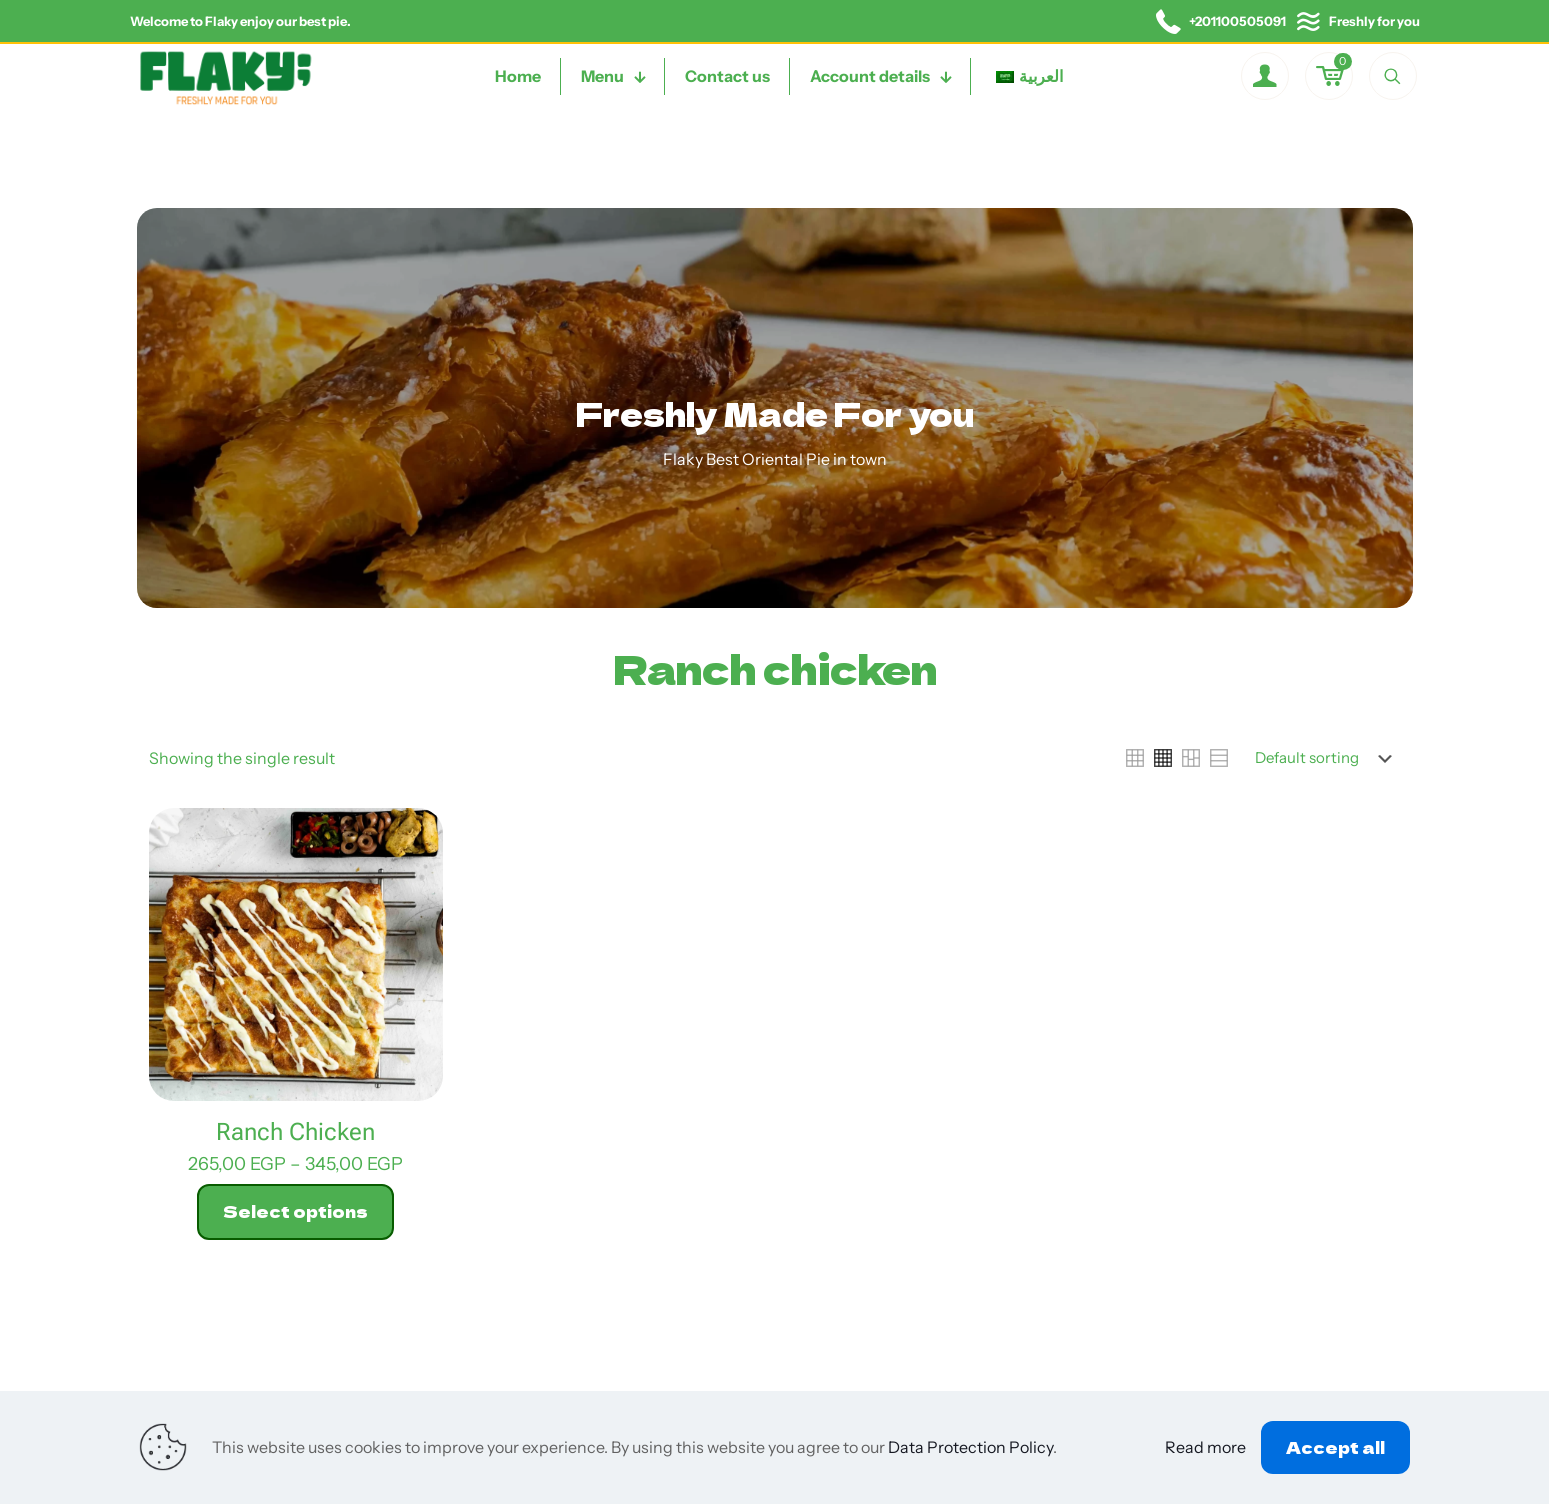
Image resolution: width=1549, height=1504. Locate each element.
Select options (295, 1211)
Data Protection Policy (970, 1447)
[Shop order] (1327, 758)
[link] (1135, 758)
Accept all (1335, 1447)
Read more (1205, 1447)
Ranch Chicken (295, 1132)
